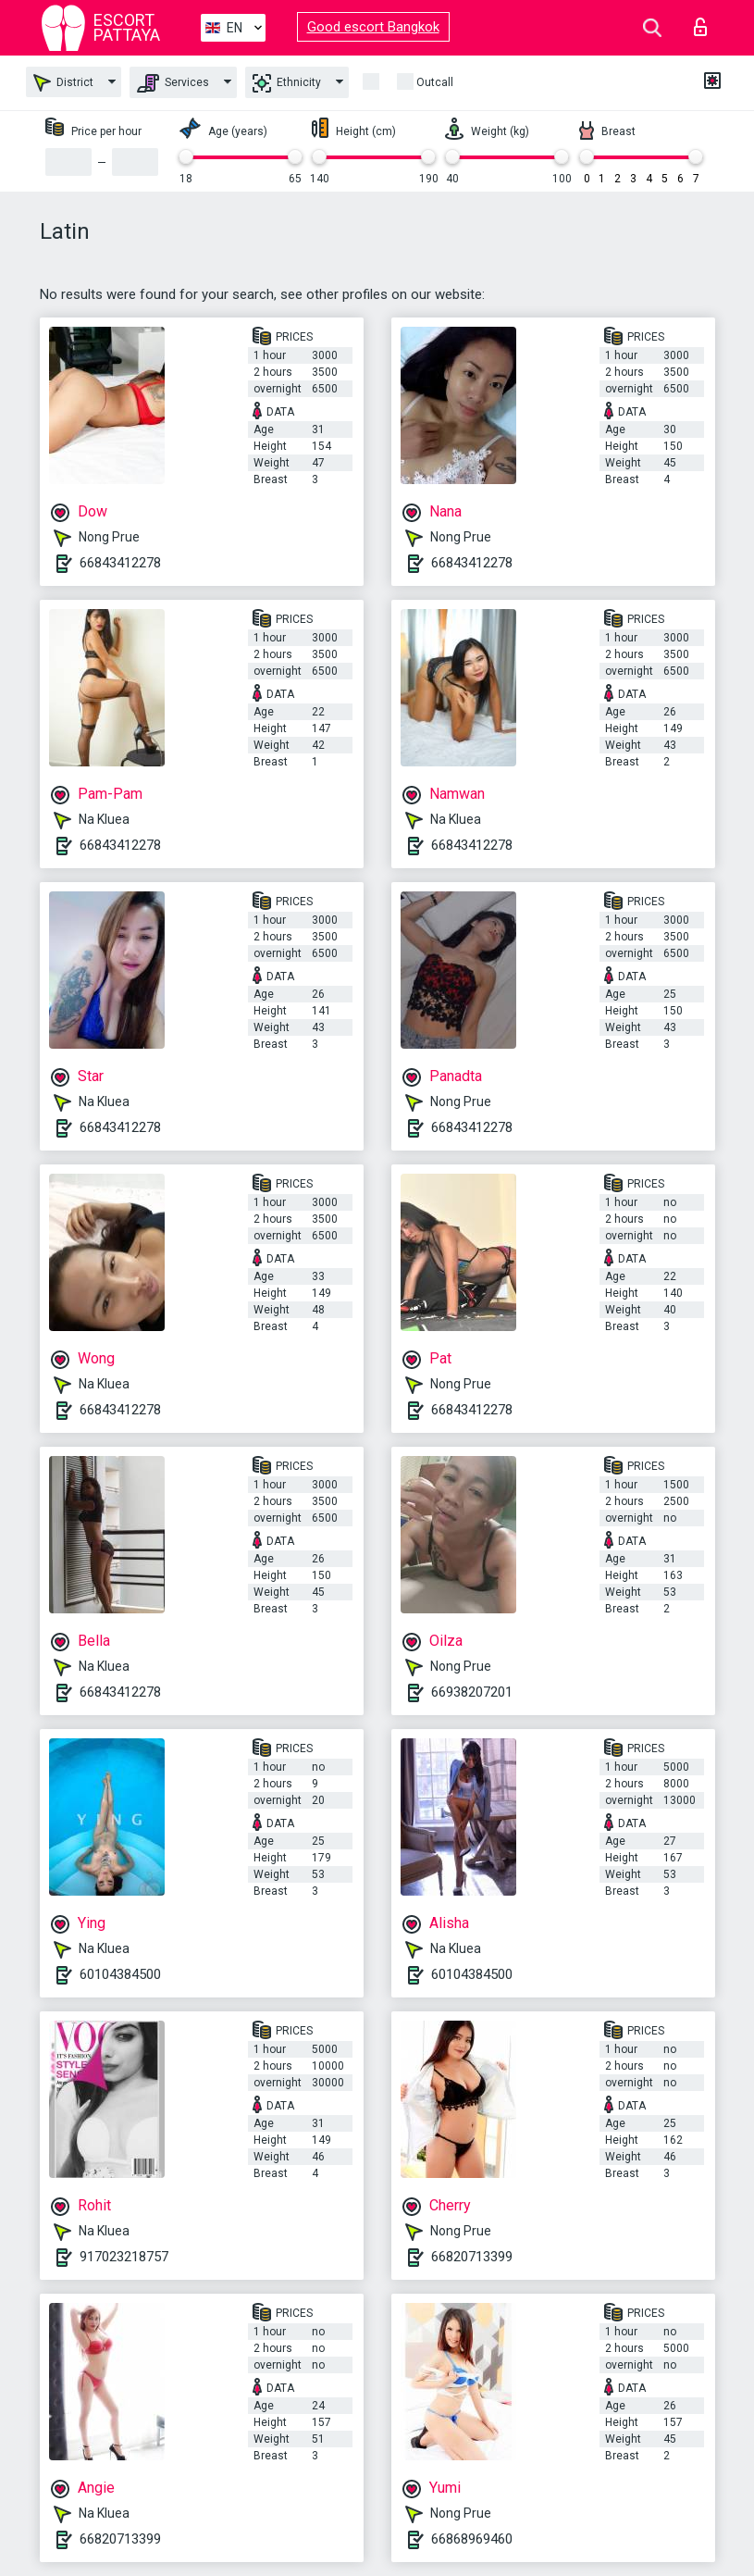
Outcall (434, 82)
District (63, 83)
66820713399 (472, 2256)
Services (173, 83)
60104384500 (120, 1974)
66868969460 (472, 2539)
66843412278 (120, 562)
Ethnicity (287, 83)
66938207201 (472, 1692)
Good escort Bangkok (373, 27)
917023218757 (124, 2256)
